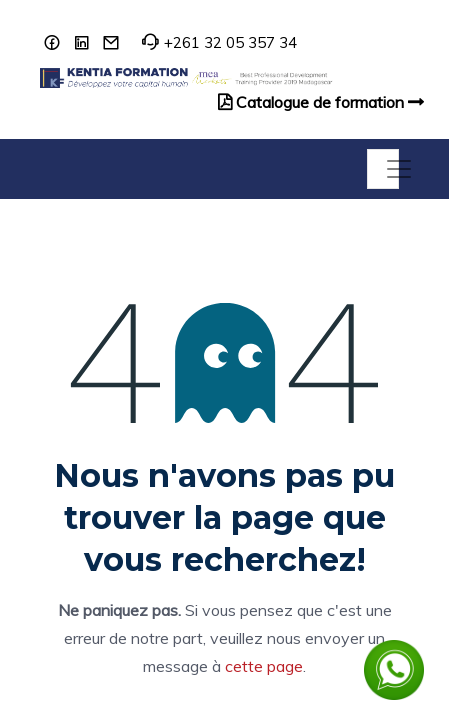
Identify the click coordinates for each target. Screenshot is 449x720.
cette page (264, 666)
